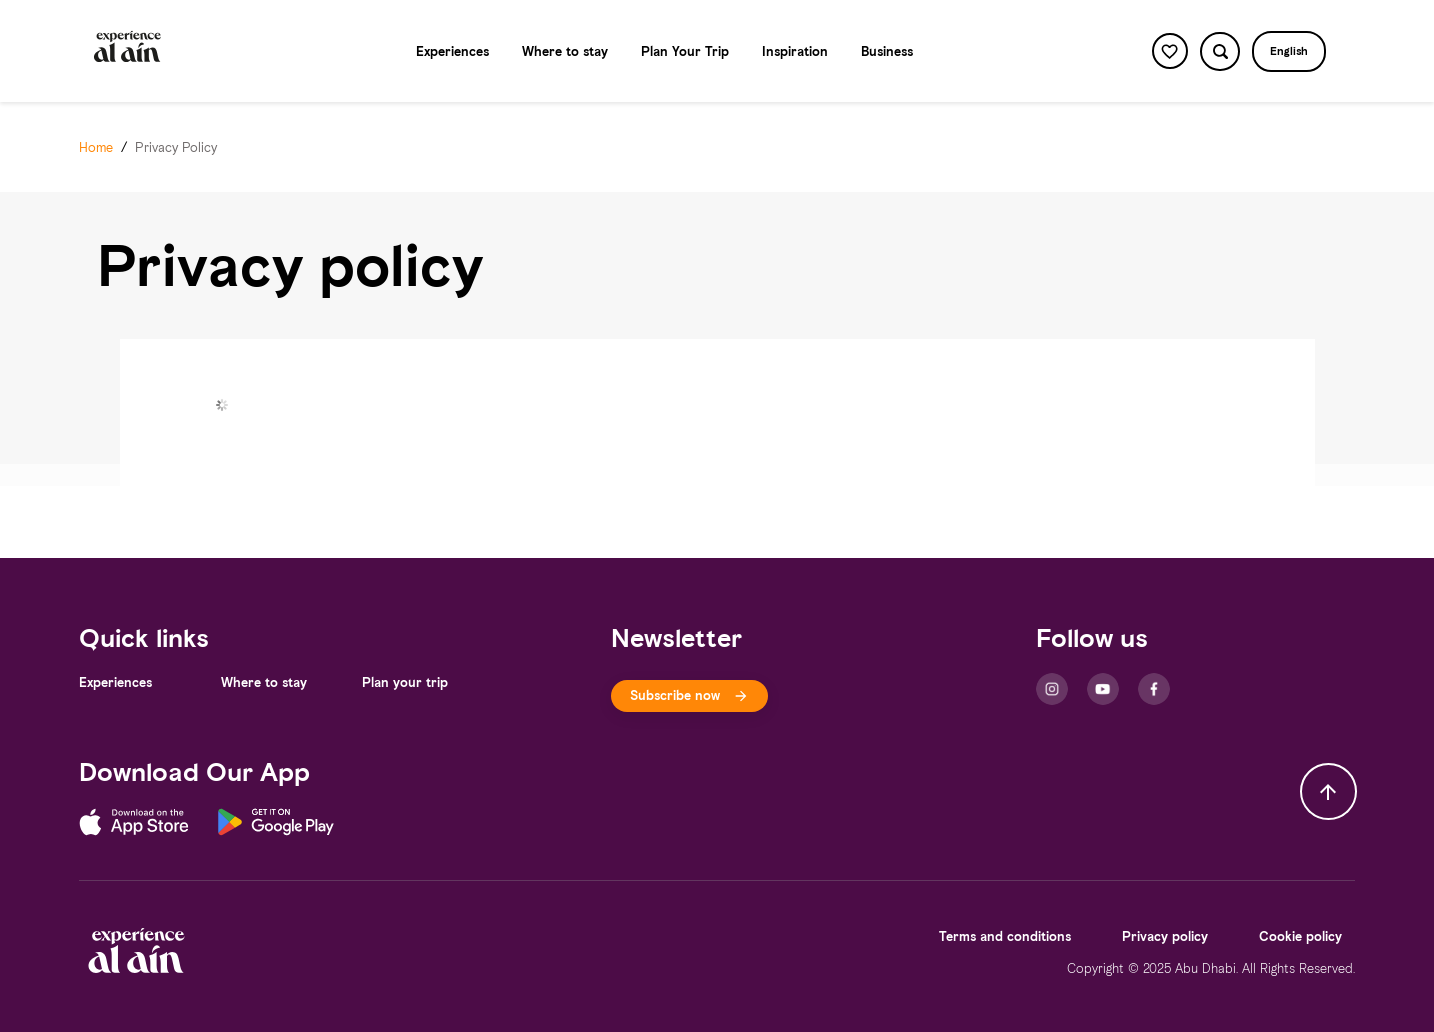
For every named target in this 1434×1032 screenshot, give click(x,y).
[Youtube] (1103, 689)
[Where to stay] (565, 51)
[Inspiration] (795, 51)
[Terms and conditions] (1005, 936)
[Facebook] (1154, 689)
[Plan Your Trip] (685, 51)
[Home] (96, 147)
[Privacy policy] (1165, 936)
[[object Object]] (689, 696)
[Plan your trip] (405, 682)
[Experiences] (452, 51)
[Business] (887, 51)
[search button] (1219, 51)
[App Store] (148, 825)
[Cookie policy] (1300, 936)
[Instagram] (1052, 689)
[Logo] (128, 51)
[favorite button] (1170, 51)
